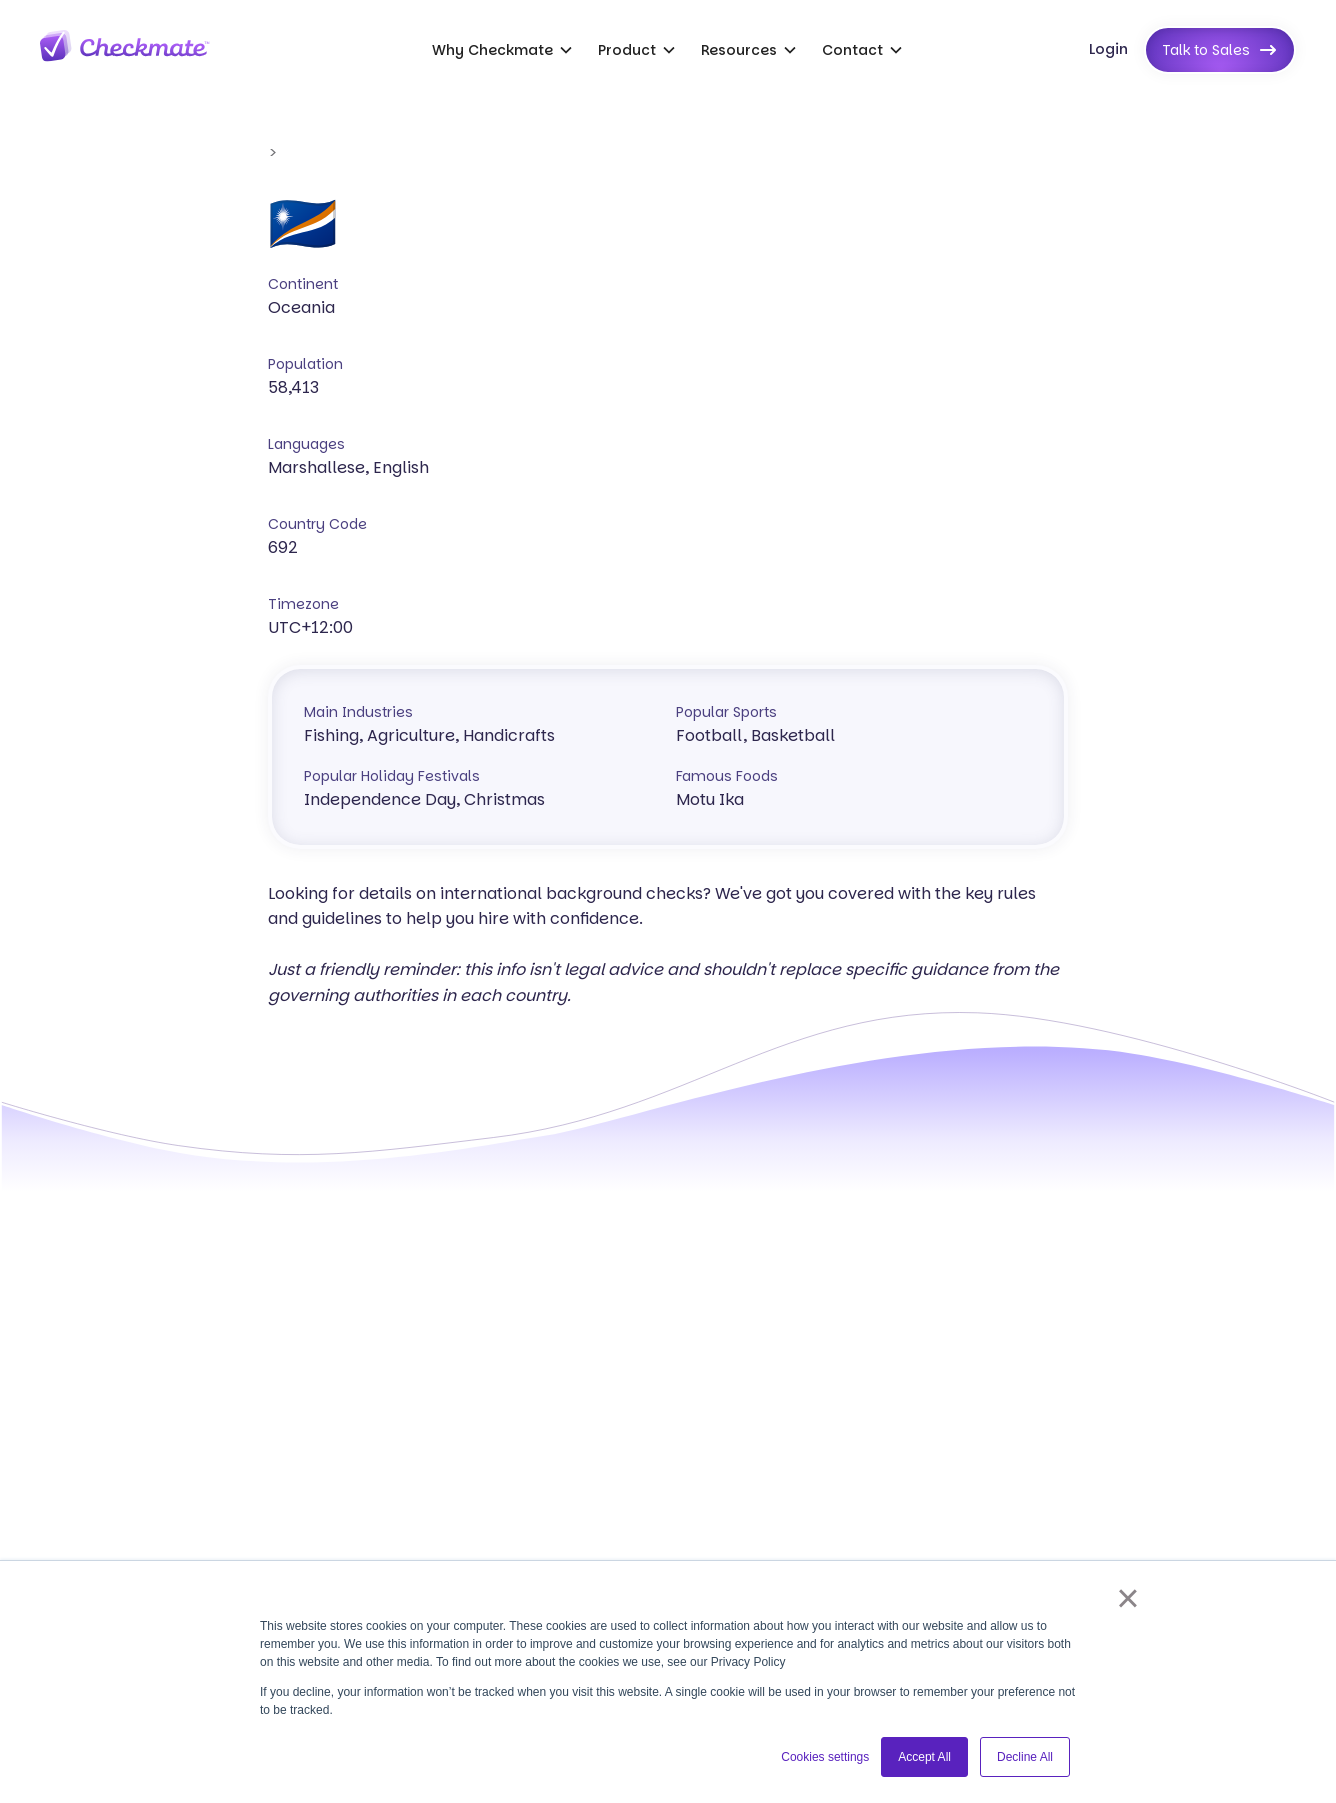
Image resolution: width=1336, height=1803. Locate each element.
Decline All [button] (1025, 1757)
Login (1108, 49)
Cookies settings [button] (825, 1757)
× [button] (1127, 1598)
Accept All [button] (924, 1757)
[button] (503, 50)
